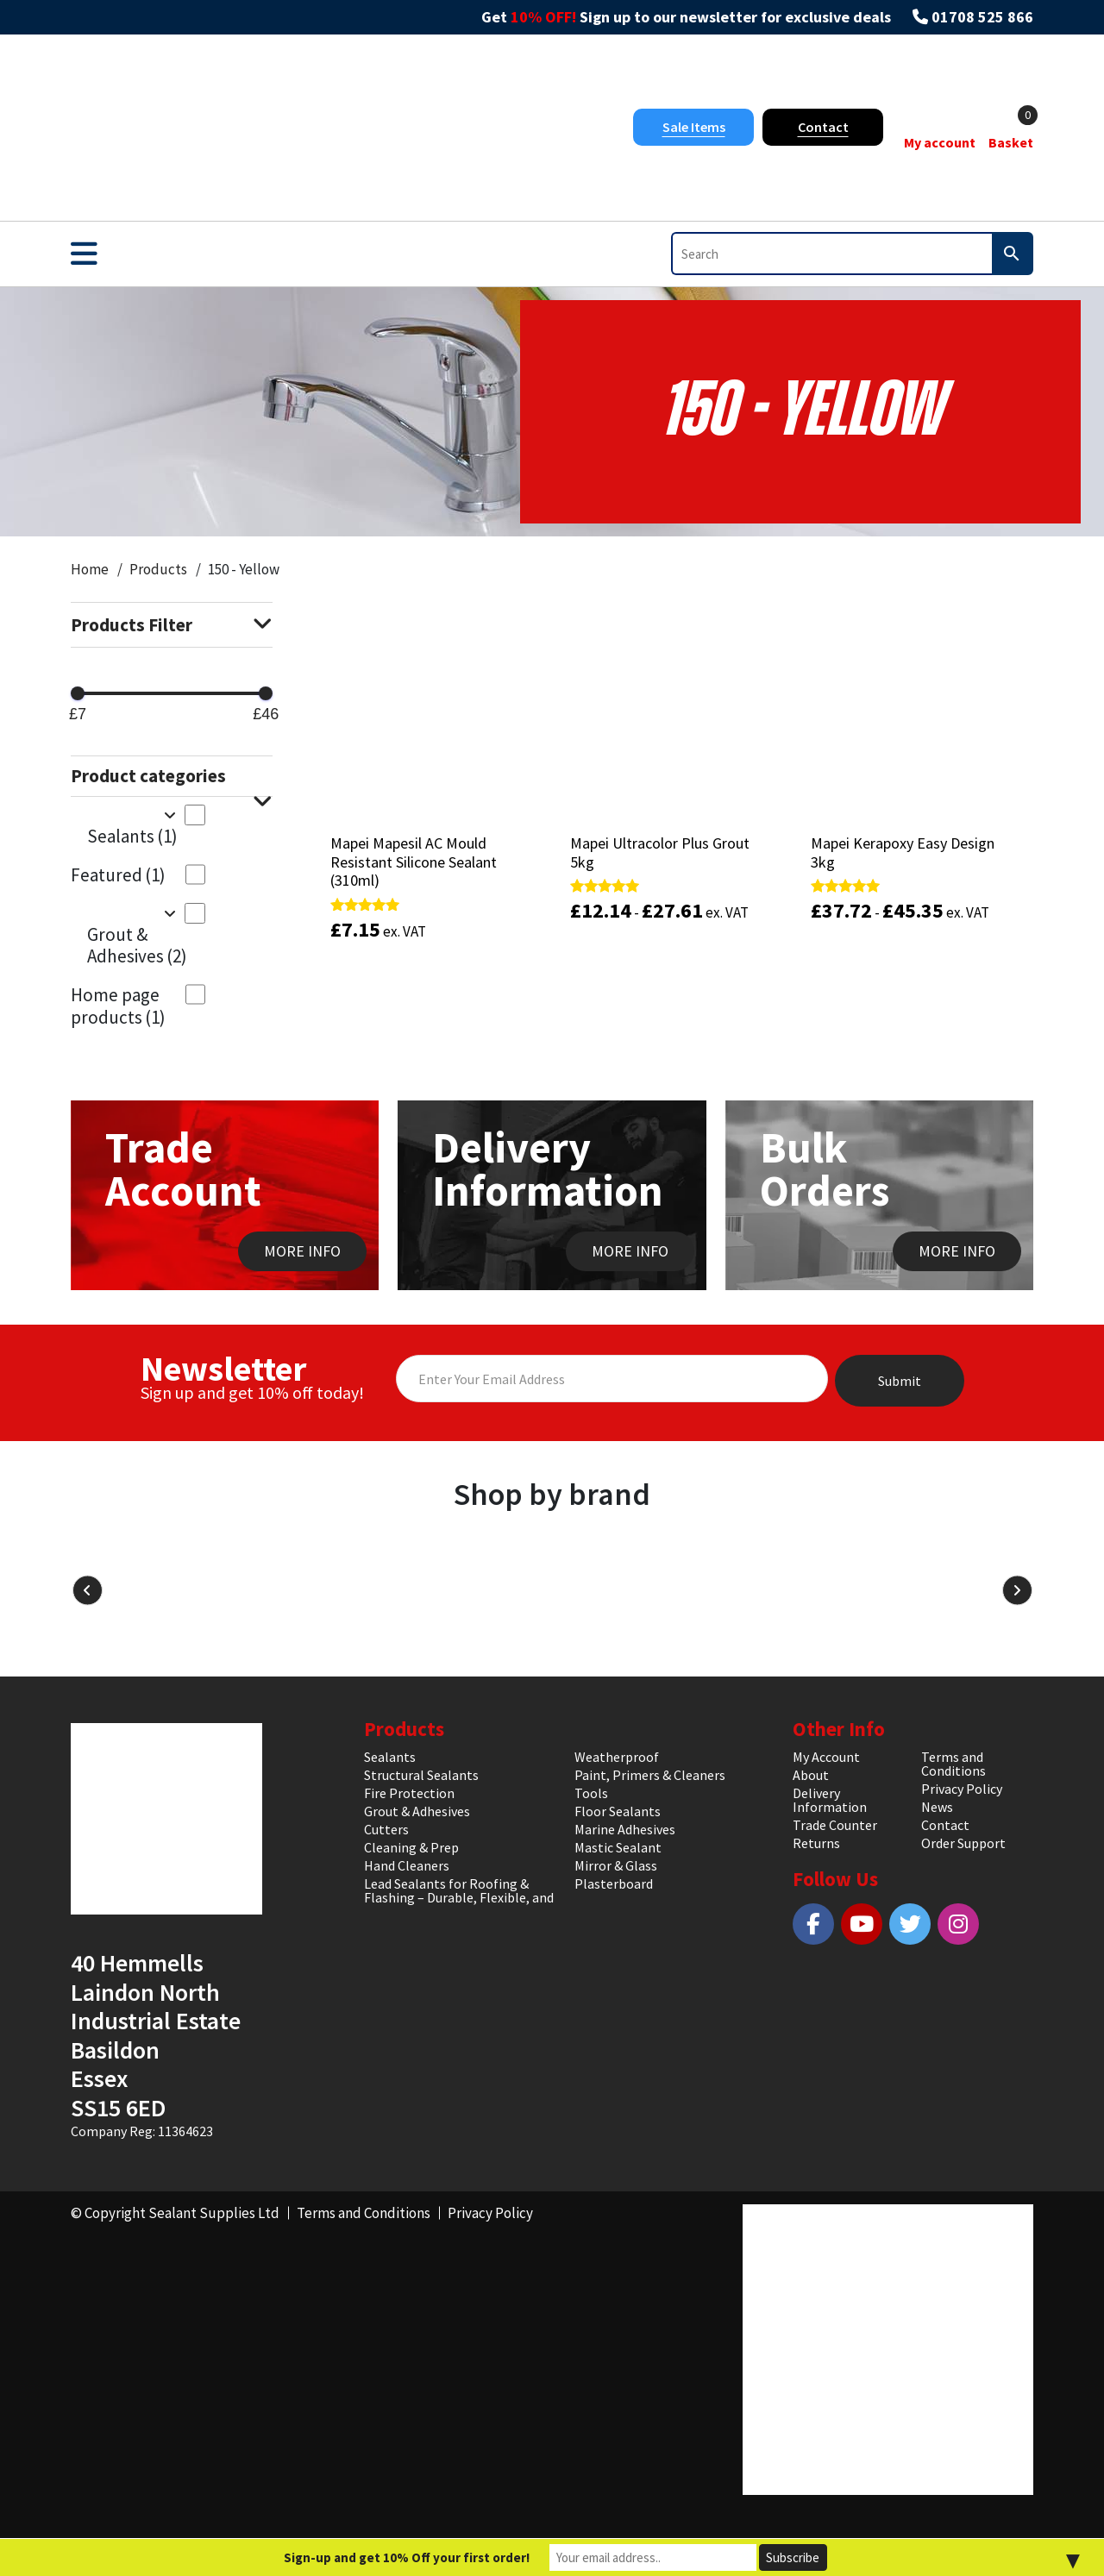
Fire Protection (409, 1793)
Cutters (386, 1829)
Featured (118, 875)
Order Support (963, 1843)
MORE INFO (302, 1251)
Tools (591, 1793)
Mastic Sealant (618, 1847)
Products (158, 569)
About (811, 1774)
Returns (816, 1843)
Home (90, 569)
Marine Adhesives (624, 1829)
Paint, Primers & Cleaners (649, 1774)
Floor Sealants (617, 1811)
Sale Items (693, 126)
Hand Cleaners (406, 1865)
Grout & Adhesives (137, 945)
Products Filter (172, 625)
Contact (823, 126)
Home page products (118, 1005)
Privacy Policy (961, 1788)
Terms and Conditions (953, 1763)
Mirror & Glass (615, 1865)
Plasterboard (613, 1883)
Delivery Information (830, 1799)
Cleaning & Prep (411, 1847)
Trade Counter (835, 1824)
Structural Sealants (421, 1774)
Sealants (132, 836)
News (937, 1806)
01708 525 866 (982, 17)
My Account (826, 1756)
